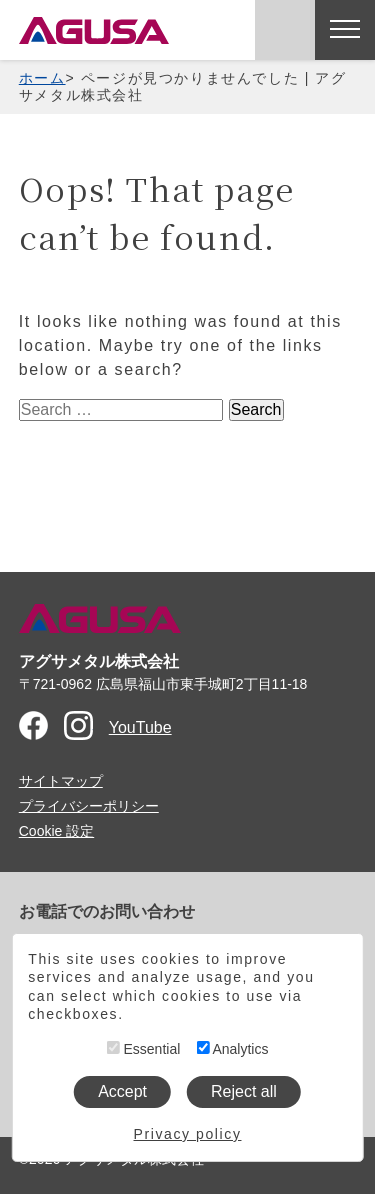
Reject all (244, 1091)
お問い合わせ (285, 30)
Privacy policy (188, 1134)
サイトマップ (61, 781)
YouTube (140, 727)
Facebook (33, 725)
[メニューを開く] (345, 30)
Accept (122, 1091)
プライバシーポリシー (89, 806)
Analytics (232, 1049)
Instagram (78, 725)
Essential (144, 1049)
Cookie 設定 (56, 831)
